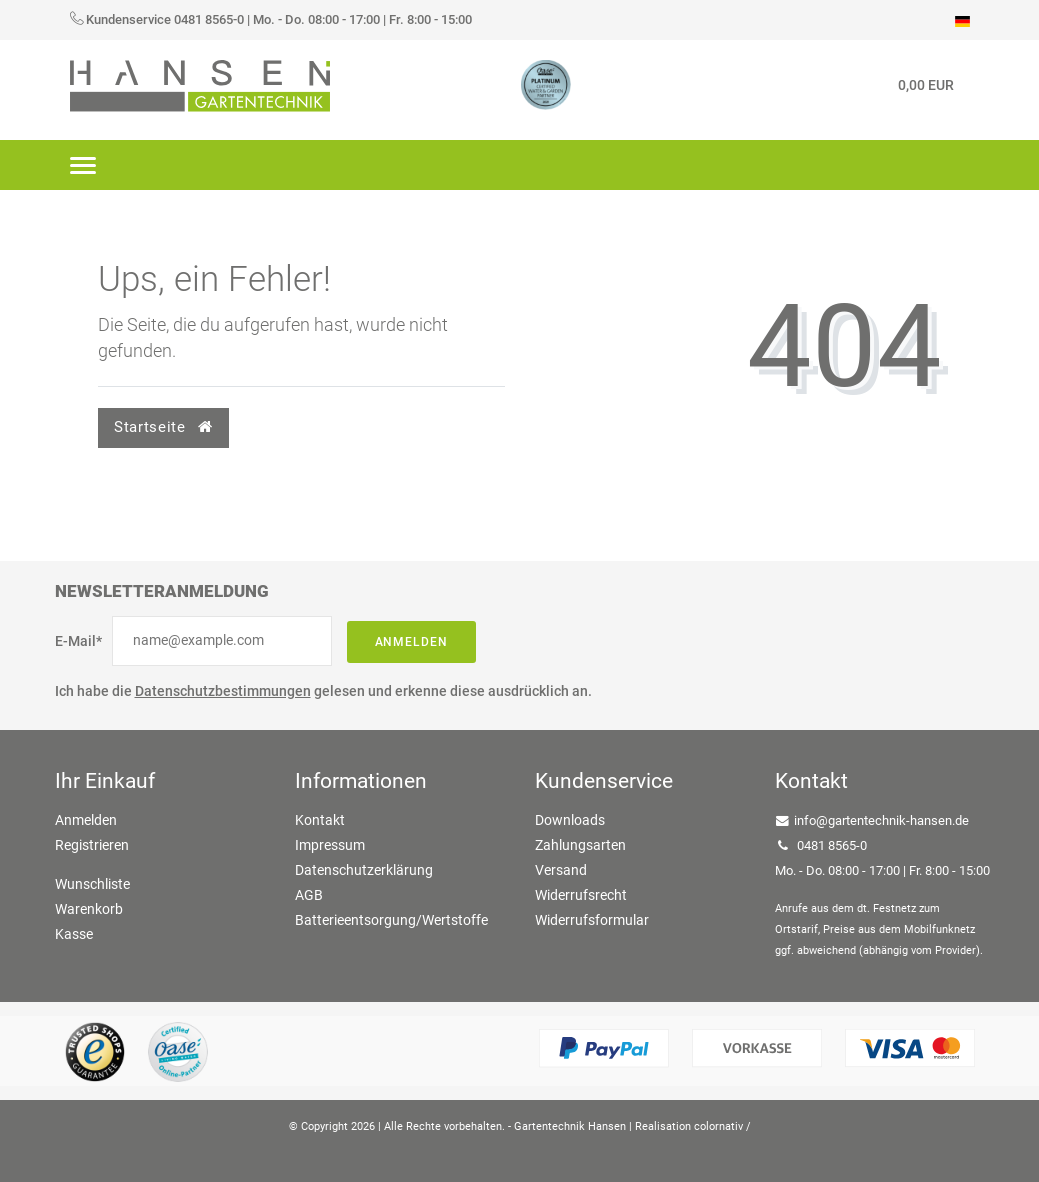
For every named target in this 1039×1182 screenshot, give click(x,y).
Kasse (74, 934)
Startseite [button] (163, 427)
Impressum (330, 845)
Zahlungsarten (580, 845)
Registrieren (92, 845)
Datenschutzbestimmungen (223, 691)
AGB (309, 895)
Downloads (570, 820)
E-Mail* (78, 641)
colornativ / (722, 1126)
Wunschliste (92, 884)
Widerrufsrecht (581, 895)
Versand (561, 870)
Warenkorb (89, 909)
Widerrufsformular (592, 920)
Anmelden (412, 642)
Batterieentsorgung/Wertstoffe (391, 920)
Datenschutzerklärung (364, 870)
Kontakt (320, 820)
